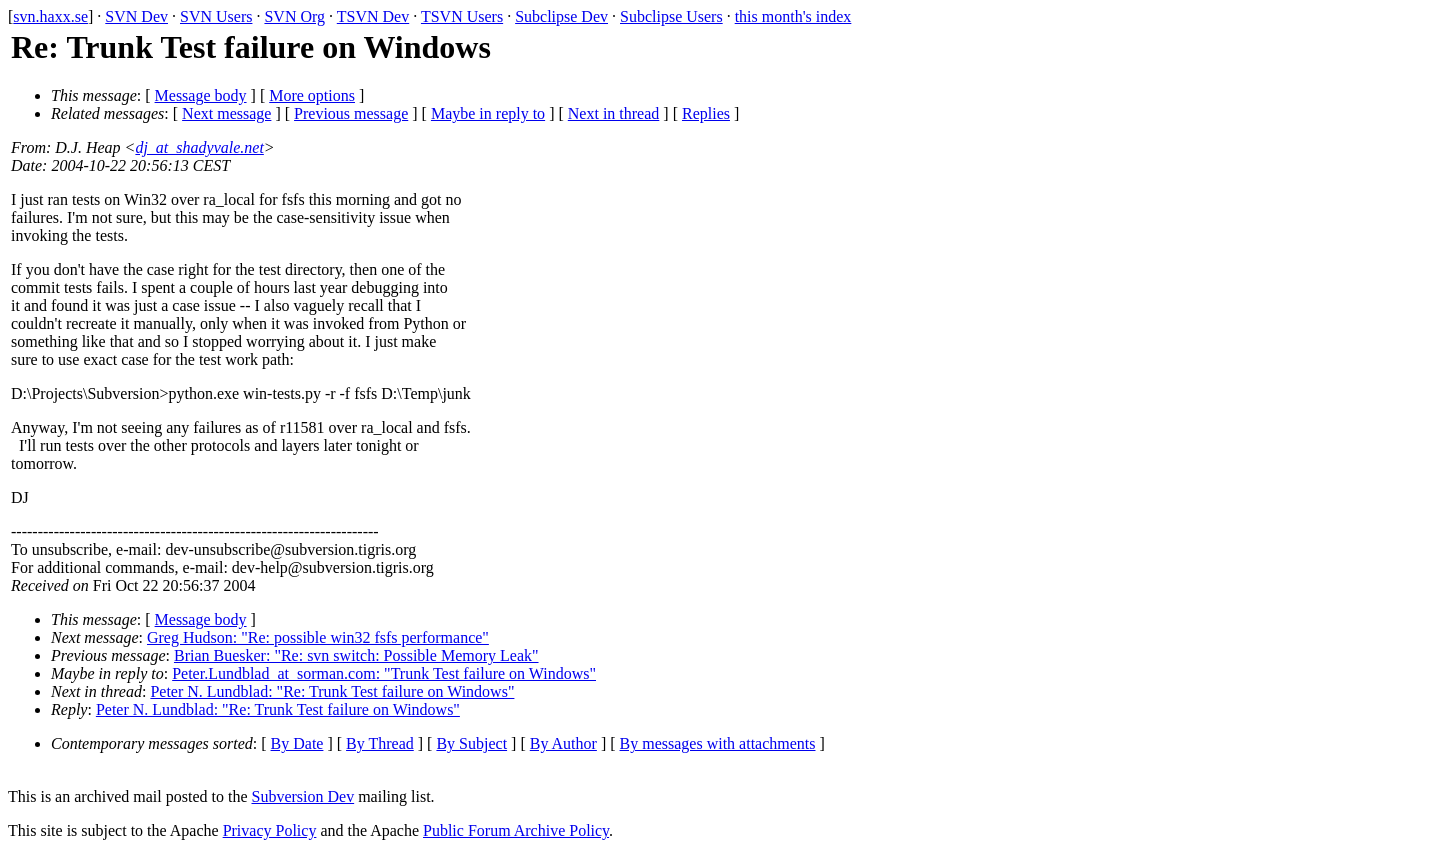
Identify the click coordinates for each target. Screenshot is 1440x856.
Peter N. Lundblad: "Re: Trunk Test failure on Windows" (332, 691)
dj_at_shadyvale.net (199, 147)
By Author (563, 743)
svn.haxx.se (50, 16)
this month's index (793, 16)
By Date (297, 743)
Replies (706, 113)
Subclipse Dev (561, 16)
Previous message (351, 113)
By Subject (471, 743)
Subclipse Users (671, 16)
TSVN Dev (373, 16)
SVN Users (216, 16)
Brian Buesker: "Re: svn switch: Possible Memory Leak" (356, 655)
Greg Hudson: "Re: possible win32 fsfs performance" (318, 637)
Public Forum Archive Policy (516, 830)
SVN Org (294, 16)
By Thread (380, 743)
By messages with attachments (718, 743)
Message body (201, 95)
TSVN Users (462, 16)
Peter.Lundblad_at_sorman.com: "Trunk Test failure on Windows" (384, 673)
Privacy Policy (270, 830)
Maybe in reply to (488, 113)
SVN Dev (136, 16)
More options (312, 95)
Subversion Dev (303, 796)
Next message (226, 113)
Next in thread (614, 113)
